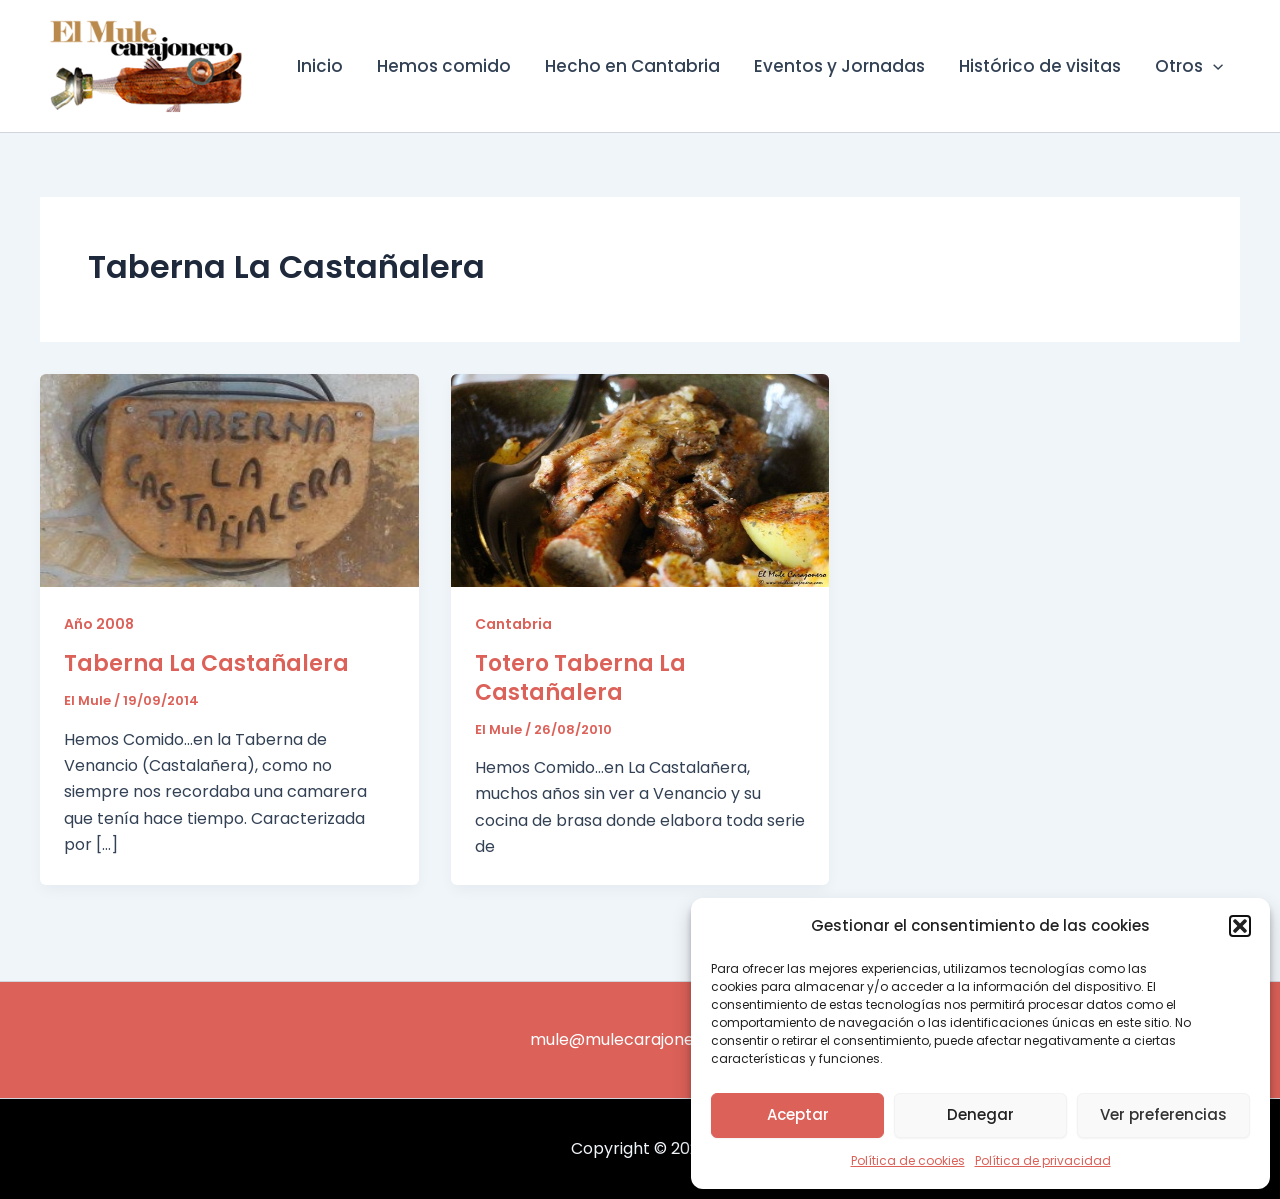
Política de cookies (908, 1160)
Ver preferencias (1163, 1114)
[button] (1240, 926)
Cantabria (513, 624)
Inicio (320, 66)
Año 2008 (99, 624)
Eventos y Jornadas (839, 66)
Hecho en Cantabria (632, 66)
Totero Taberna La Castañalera (580, 678)
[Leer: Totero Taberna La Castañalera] (640, 479)
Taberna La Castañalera (206, 663)
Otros (1189, 66)
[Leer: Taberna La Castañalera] (229, 479)
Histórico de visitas (1040, 66)
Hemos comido (444, 66)
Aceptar (798, 1114)
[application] (1213, 66)
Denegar (980, 1114)
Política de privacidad (1043, 1160)
